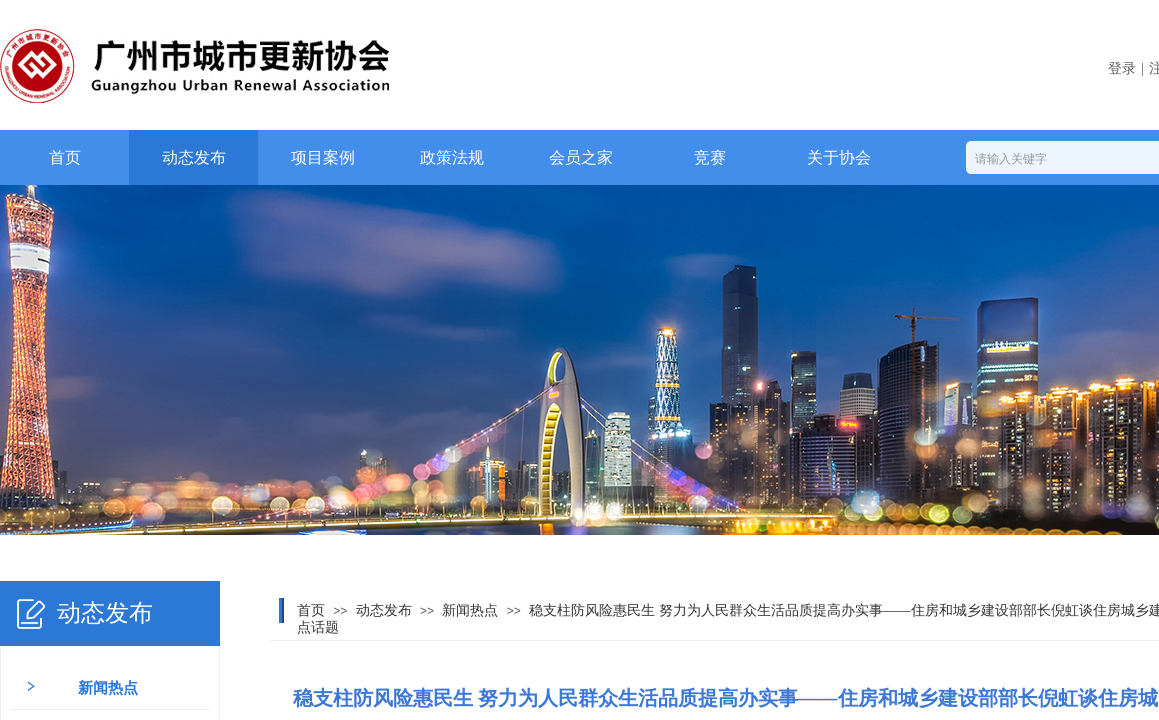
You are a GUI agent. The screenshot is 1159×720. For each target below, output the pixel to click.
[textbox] (1059, 159)
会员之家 (581, 157)
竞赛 (710, 157)
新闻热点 (470, 610)
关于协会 (839, 157)
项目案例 (323, 157)
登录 (1122, 68)
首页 (65, 157)
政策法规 (452, 157)
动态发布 (194, 157)
